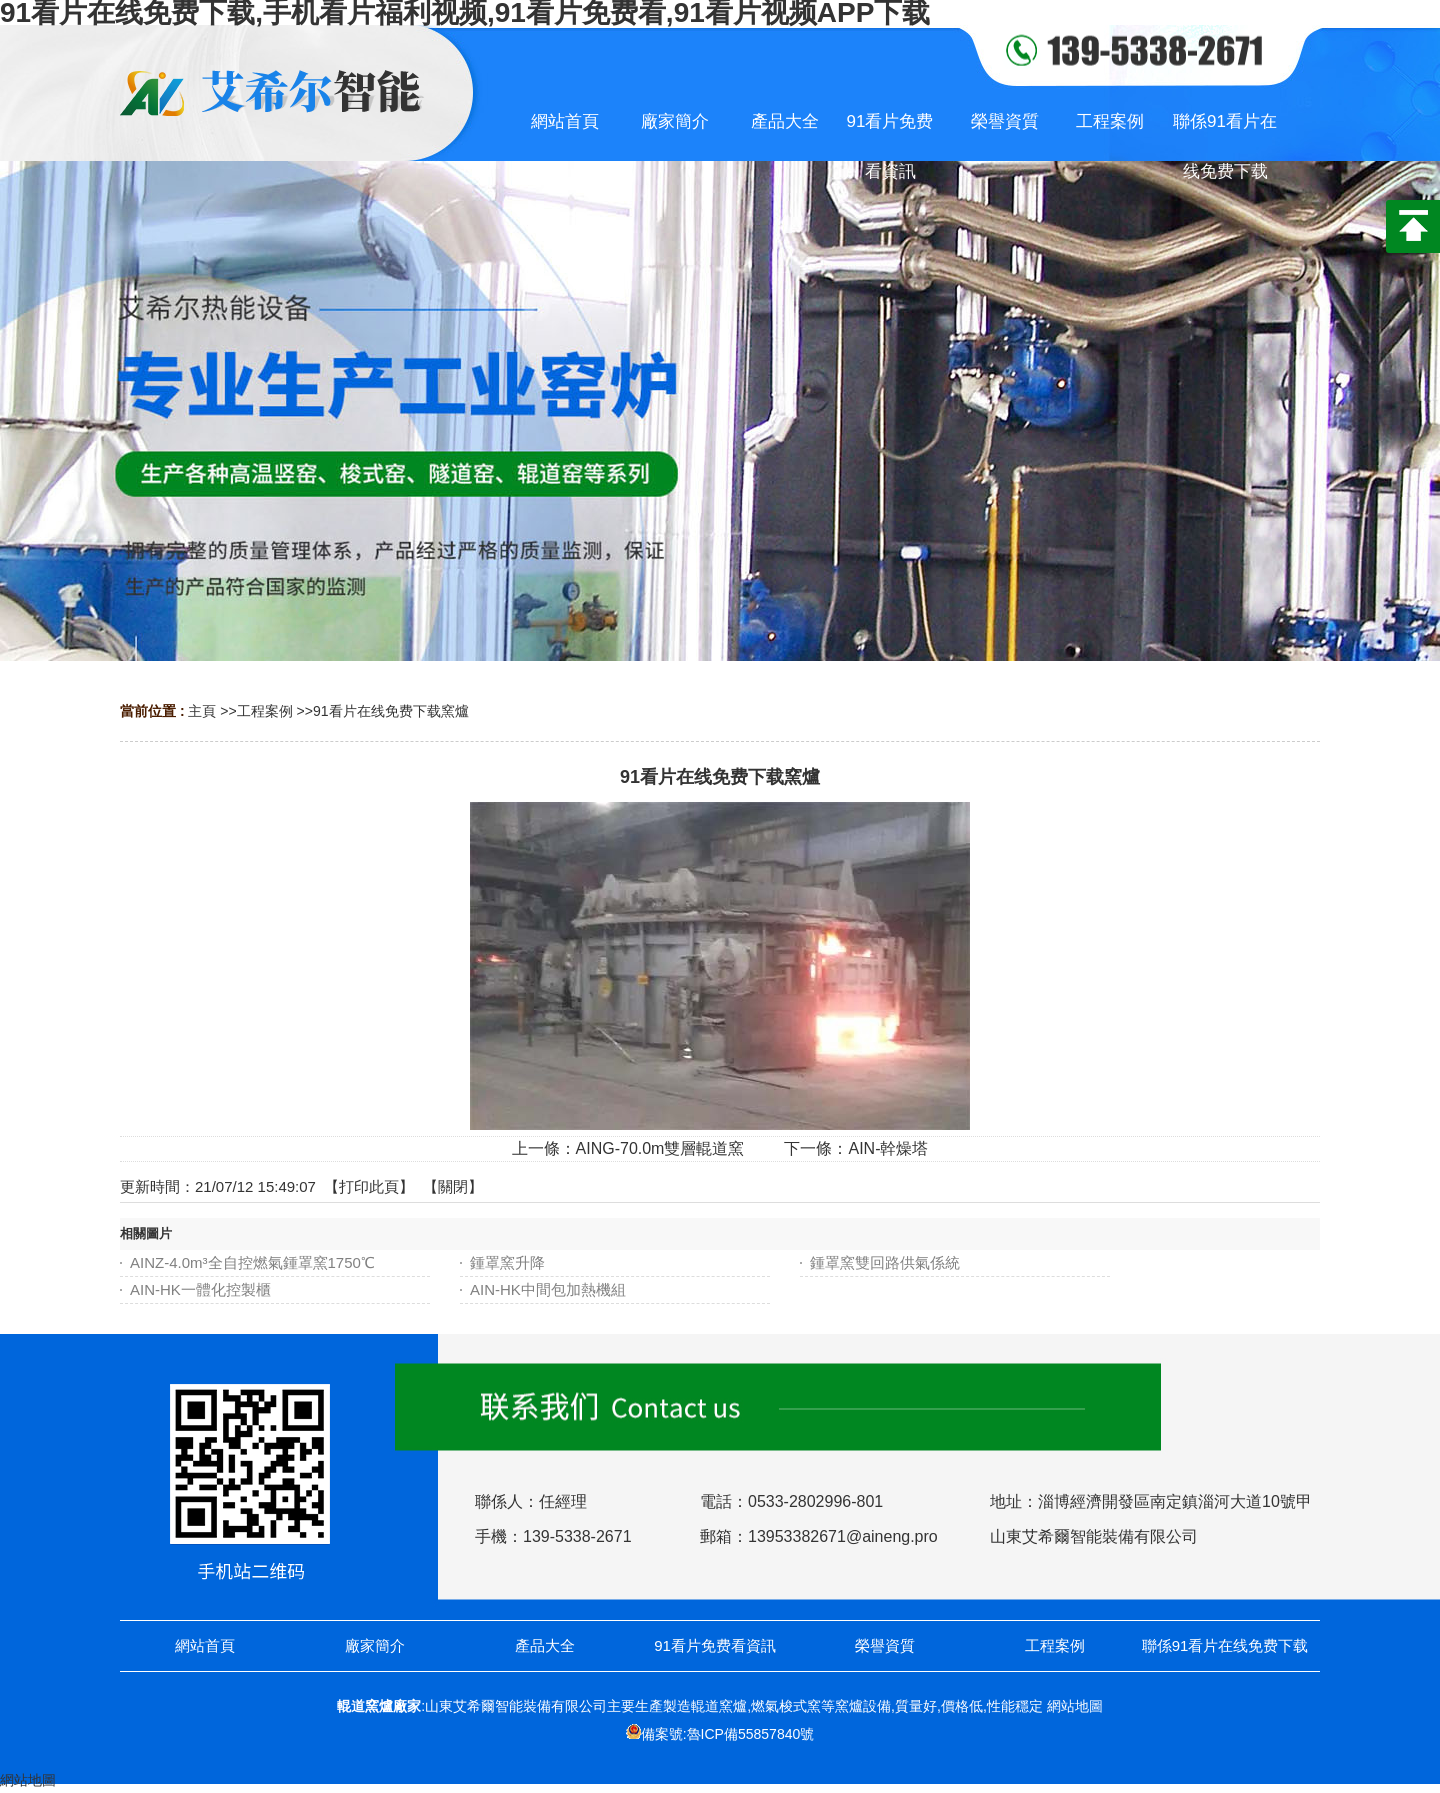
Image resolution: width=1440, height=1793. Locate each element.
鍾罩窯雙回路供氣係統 (885, 1262)
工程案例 (265, 711)
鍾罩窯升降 (507, 1262)
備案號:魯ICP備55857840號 (728, 1734)
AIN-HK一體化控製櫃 (200, 1289)
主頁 (202, 711)
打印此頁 (369, 1186)
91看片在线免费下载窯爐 (391, 711)
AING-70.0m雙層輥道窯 (660, 1148)
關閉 (453, 1186)
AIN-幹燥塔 (888, 1148)
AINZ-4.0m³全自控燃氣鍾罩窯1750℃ (252, 1262)
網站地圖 (1075, 1706)
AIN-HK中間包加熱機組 (548, 1289)
